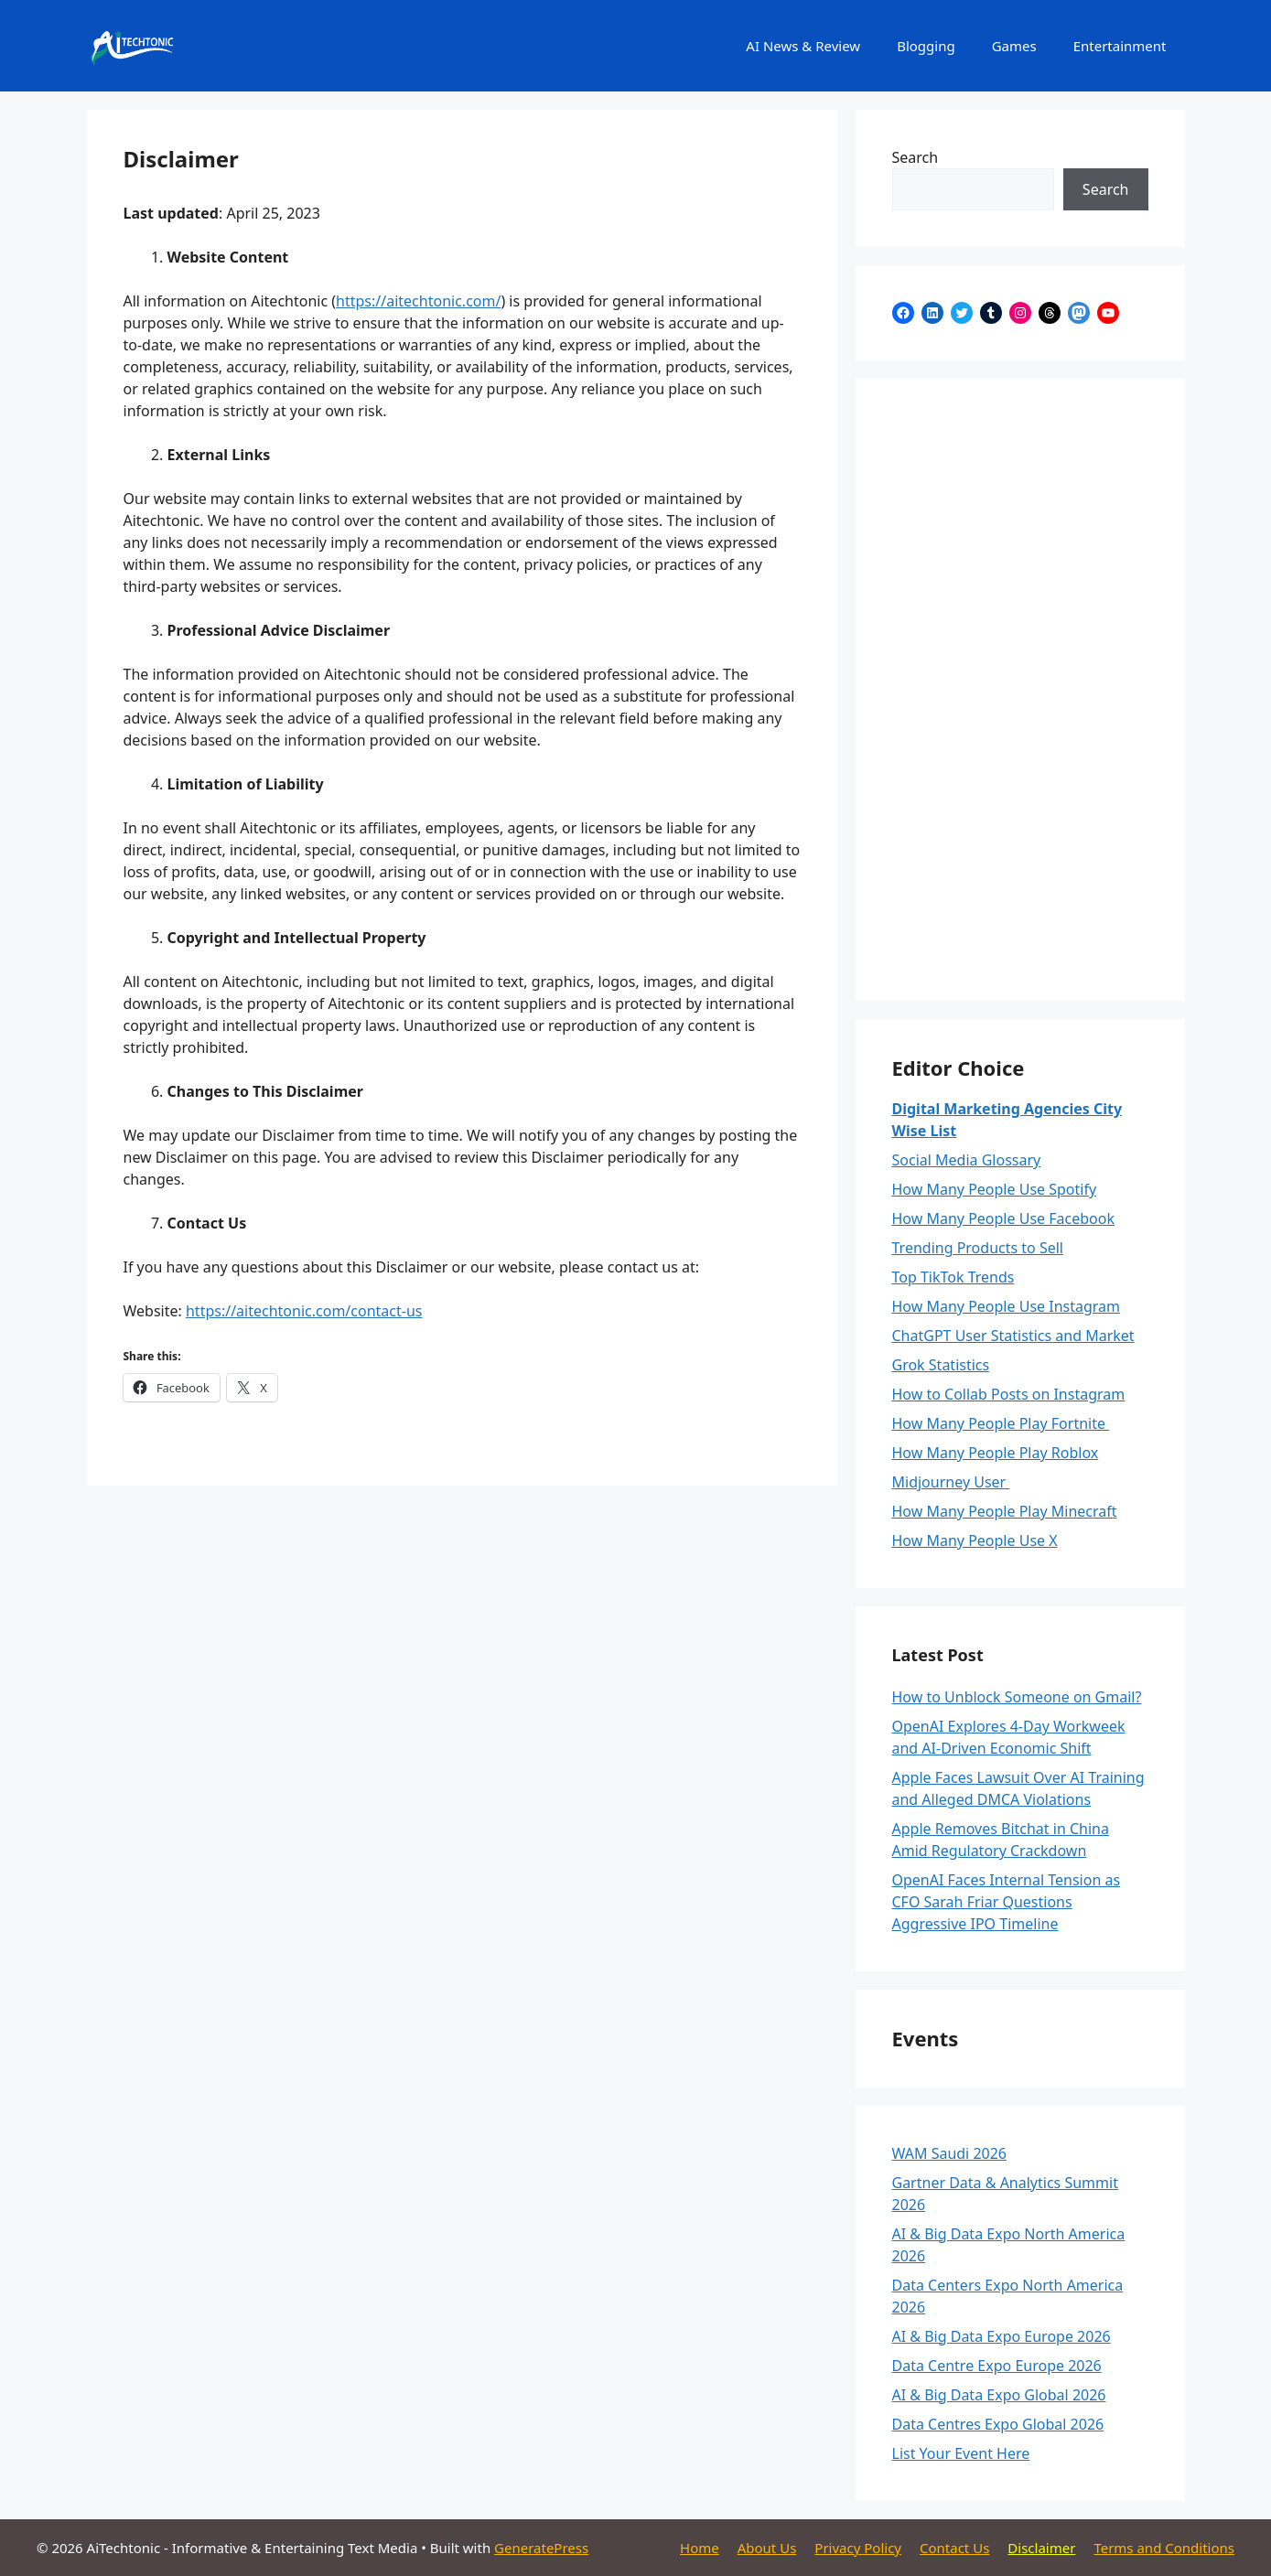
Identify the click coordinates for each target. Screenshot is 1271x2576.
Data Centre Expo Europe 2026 (997, 2366)
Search (915, 157)
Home (699, 2547)
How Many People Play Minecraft (1004, 1511)
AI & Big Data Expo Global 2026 (999, 2395)
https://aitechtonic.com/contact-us (304, 1311)
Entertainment (1120, 46)
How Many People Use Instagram (1006, 1306)
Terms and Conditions (1163, 2547)
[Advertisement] (1020, 689)
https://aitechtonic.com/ (418, 301)
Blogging (926, 46)
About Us (767, 2547)
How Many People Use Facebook (1003, 1218)
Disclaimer (1041, 2547)
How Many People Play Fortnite (1001, 1423)
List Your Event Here (961, 2453)
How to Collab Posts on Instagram (1009, 1394)
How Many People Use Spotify (994, 1189)
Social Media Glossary (966, 1160)
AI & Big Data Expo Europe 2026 (1001, 2336)
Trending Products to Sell (978, 1248)
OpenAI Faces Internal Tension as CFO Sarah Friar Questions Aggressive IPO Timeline (1006, 1902)
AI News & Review (803, 46)
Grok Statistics (941, 1365)
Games (1014, 46)
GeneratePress (541, 2547)
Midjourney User (951, 1482)
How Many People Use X (975, 1540)
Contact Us (954, 2547)
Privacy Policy (857, 2547)
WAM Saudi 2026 (949, 2153)
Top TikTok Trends (953, 1277)
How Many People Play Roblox (995, 1453)
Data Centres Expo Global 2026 (998, 2424)
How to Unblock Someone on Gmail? (1017, 1697)
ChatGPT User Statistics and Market (1013, 1336)
